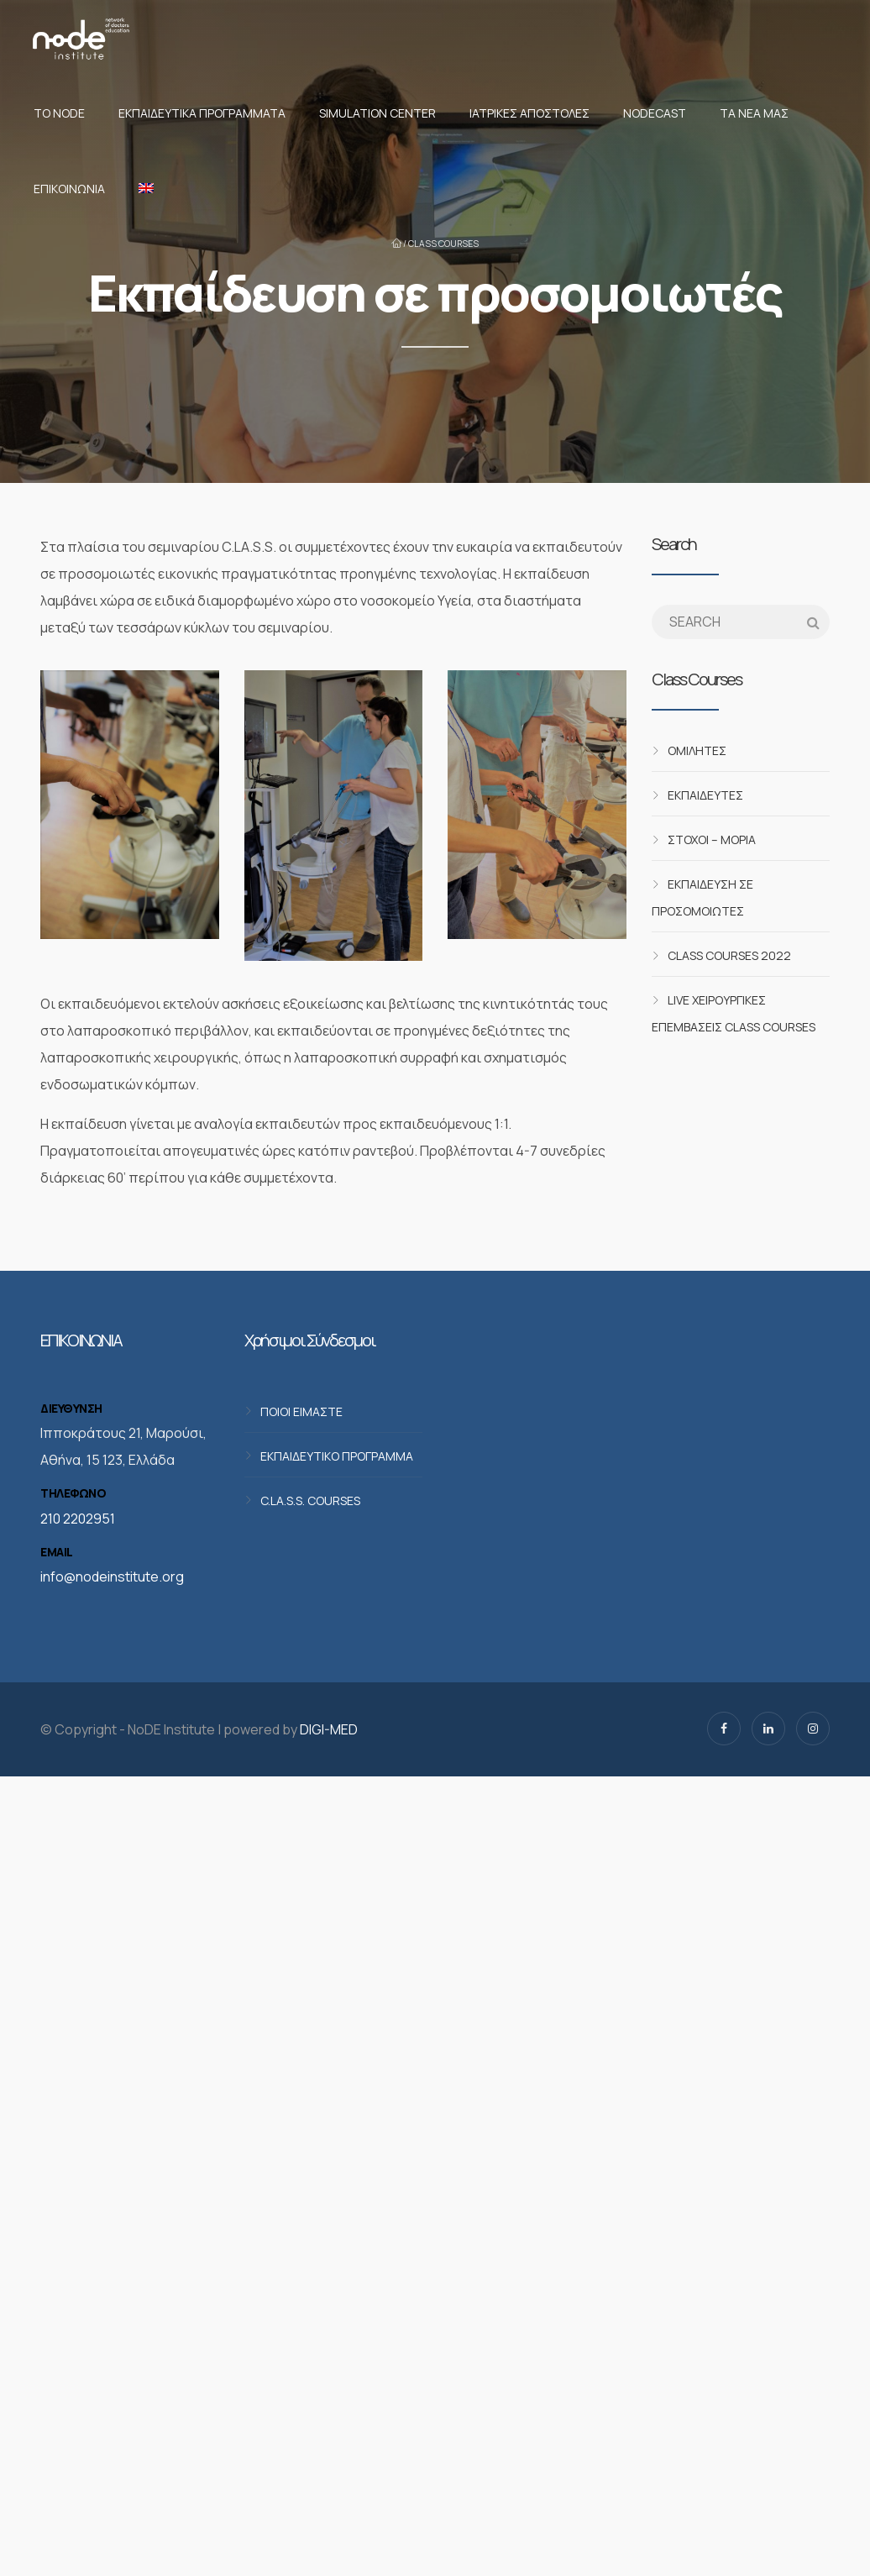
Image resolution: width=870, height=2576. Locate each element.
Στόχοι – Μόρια (712, 839)
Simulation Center (377, 113)
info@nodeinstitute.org (112, 1576)
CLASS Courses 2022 (729, 955)
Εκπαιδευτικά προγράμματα (202, 113)
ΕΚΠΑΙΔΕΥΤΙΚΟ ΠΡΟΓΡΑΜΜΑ (336, 1455)
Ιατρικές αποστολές (529, 113)
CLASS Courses (443, 243)
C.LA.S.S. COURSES (310, 1500)
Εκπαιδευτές (705, 795)
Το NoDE (59, 113)
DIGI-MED (329, 1729)
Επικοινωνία (69, 189)
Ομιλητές (697, 750)
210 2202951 (77, 1518)
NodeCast (654, 113)
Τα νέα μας (754, 113)
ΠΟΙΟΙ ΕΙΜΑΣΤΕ (301, 1411)
